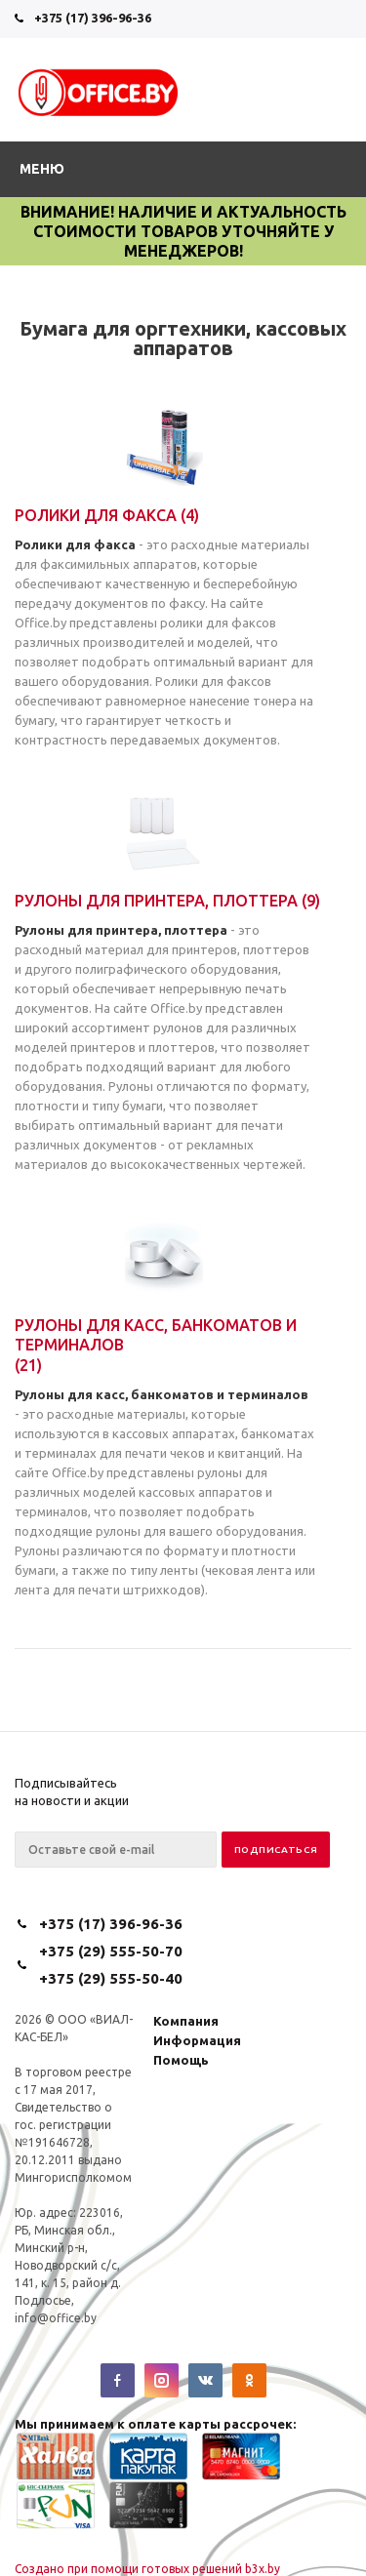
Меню (42, 169)
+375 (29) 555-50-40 (111, 1978)
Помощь (181, 2060)
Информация (197, 2040)
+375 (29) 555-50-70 (111, 1951)
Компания (186, 2021)
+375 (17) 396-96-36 (92, 17)
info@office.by (56, 2318)
